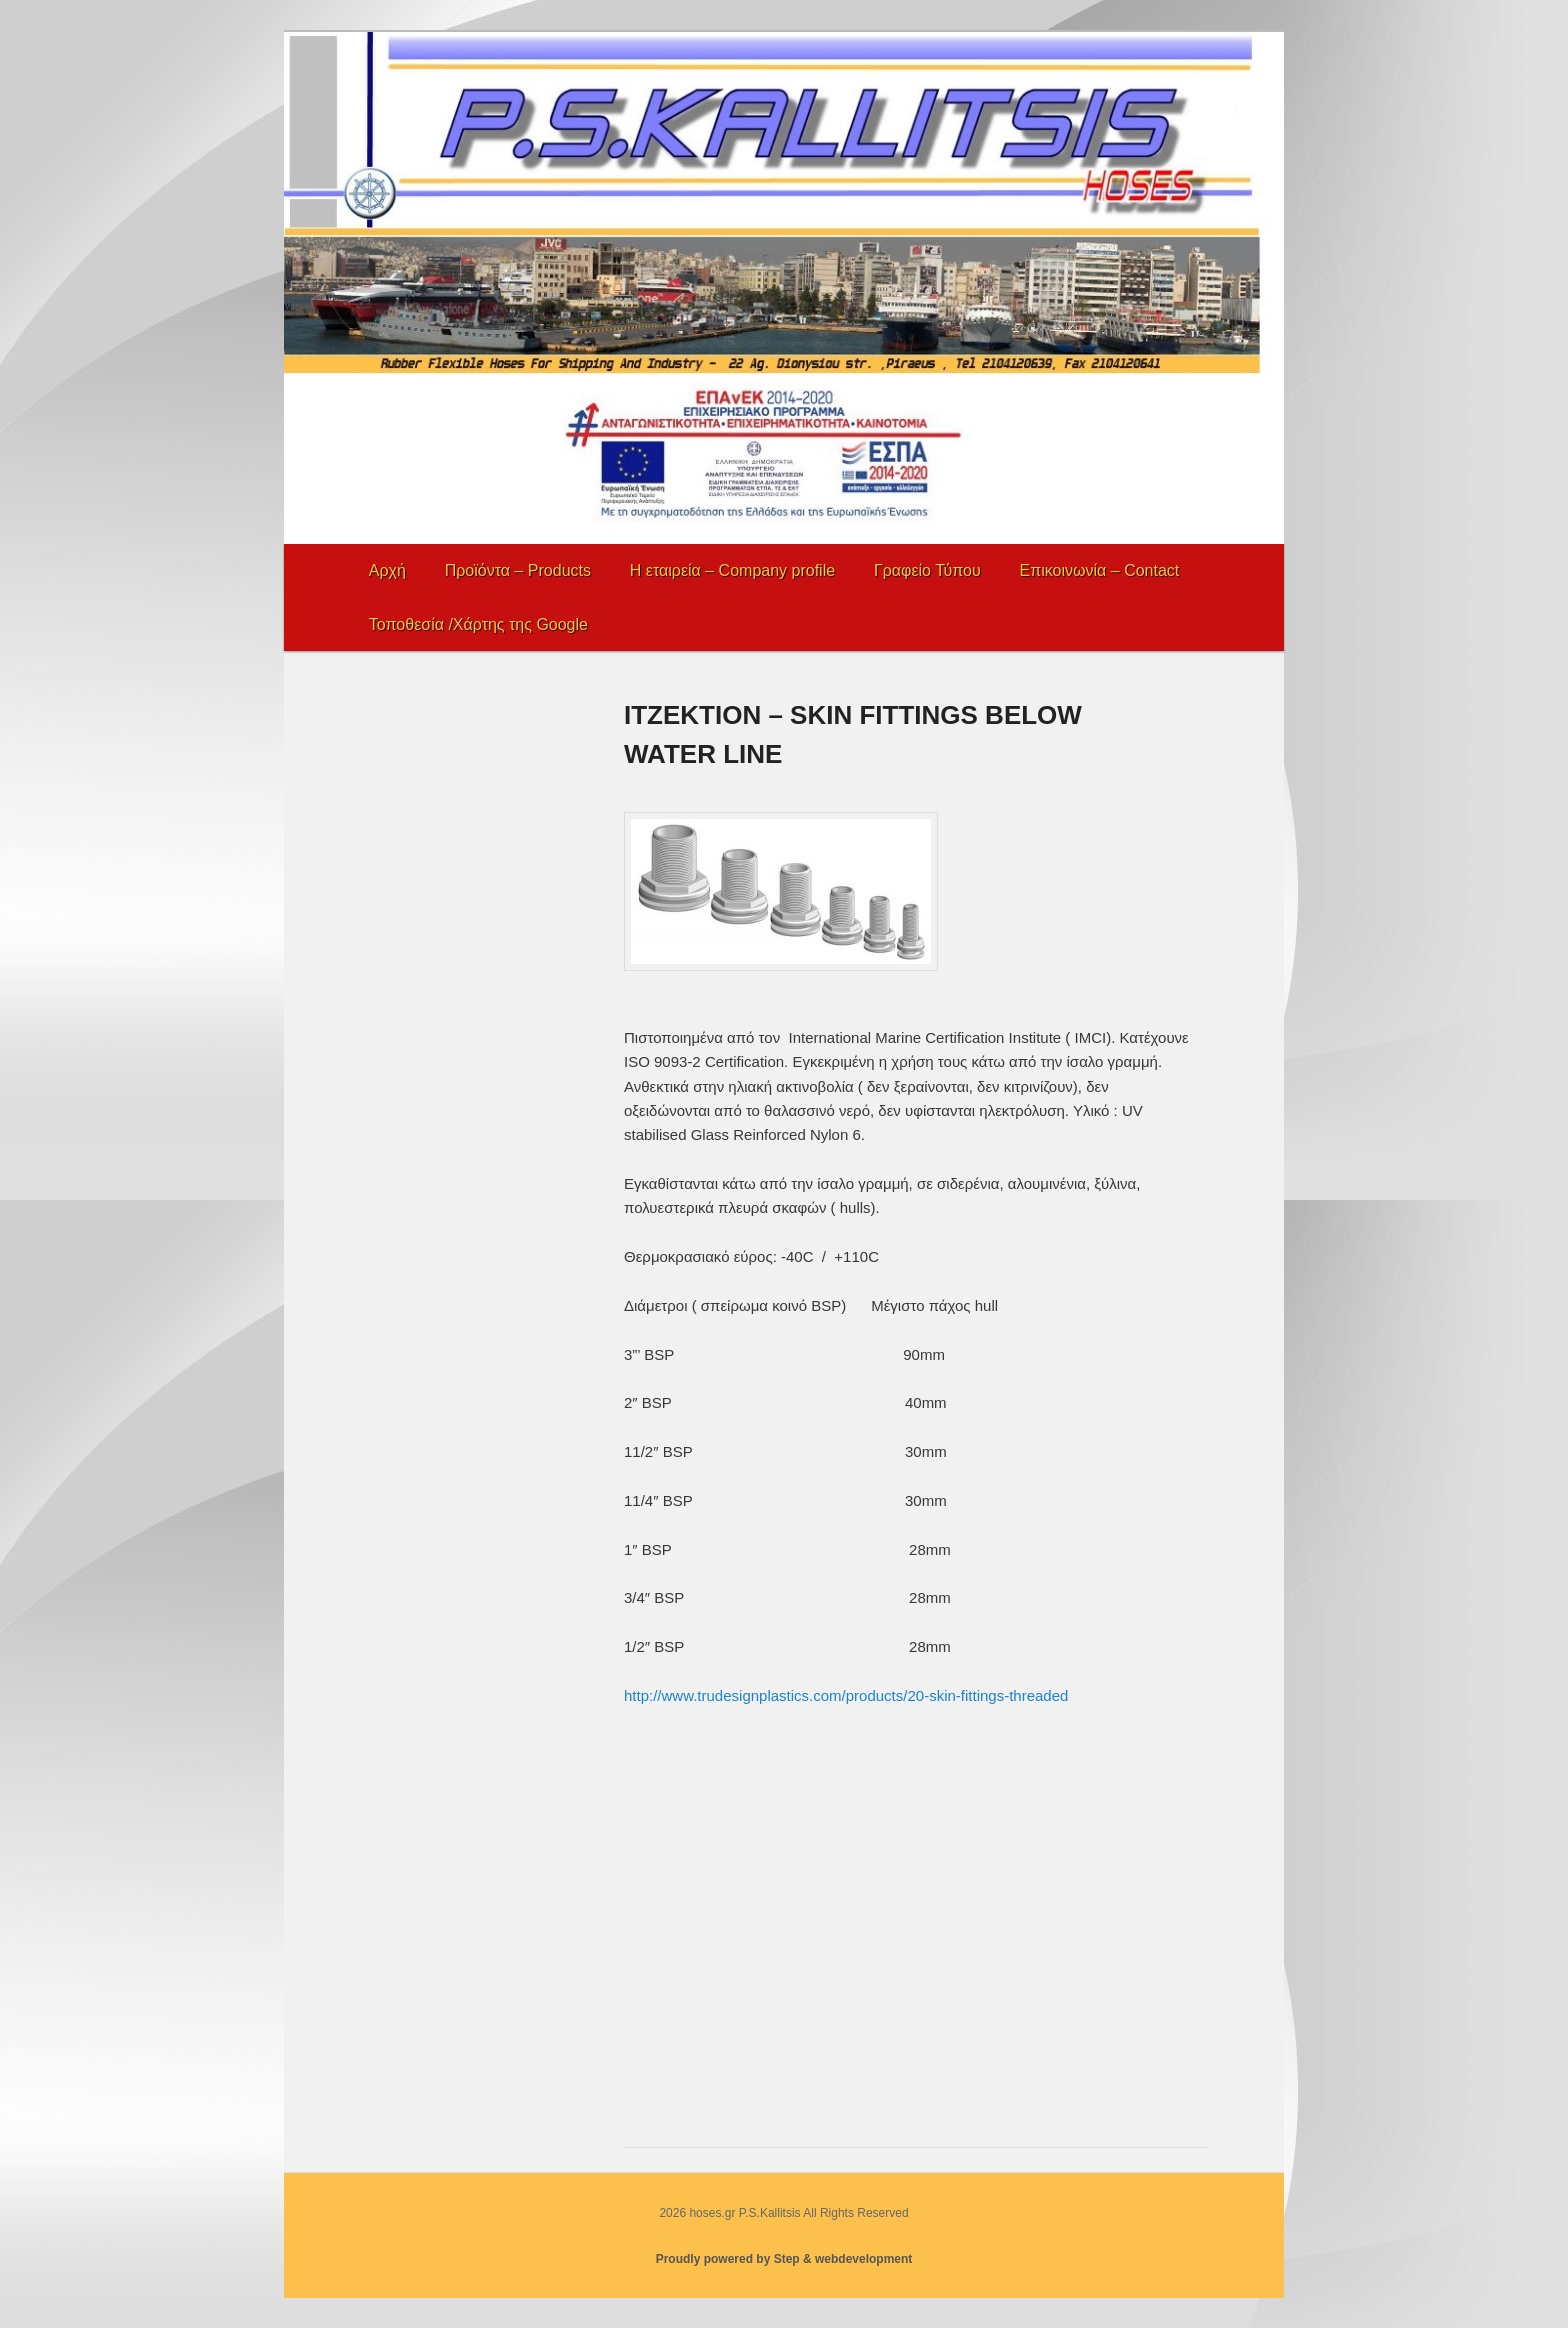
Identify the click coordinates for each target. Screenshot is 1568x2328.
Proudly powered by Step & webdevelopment (784, 2259)
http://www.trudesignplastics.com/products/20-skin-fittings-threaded (846, 1695)
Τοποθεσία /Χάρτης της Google (478, 624)
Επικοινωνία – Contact (1100, 570)
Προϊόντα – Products (518, 570)
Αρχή (387, 570)
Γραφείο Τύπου (927, 570)
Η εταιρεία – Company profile (732, 570)
